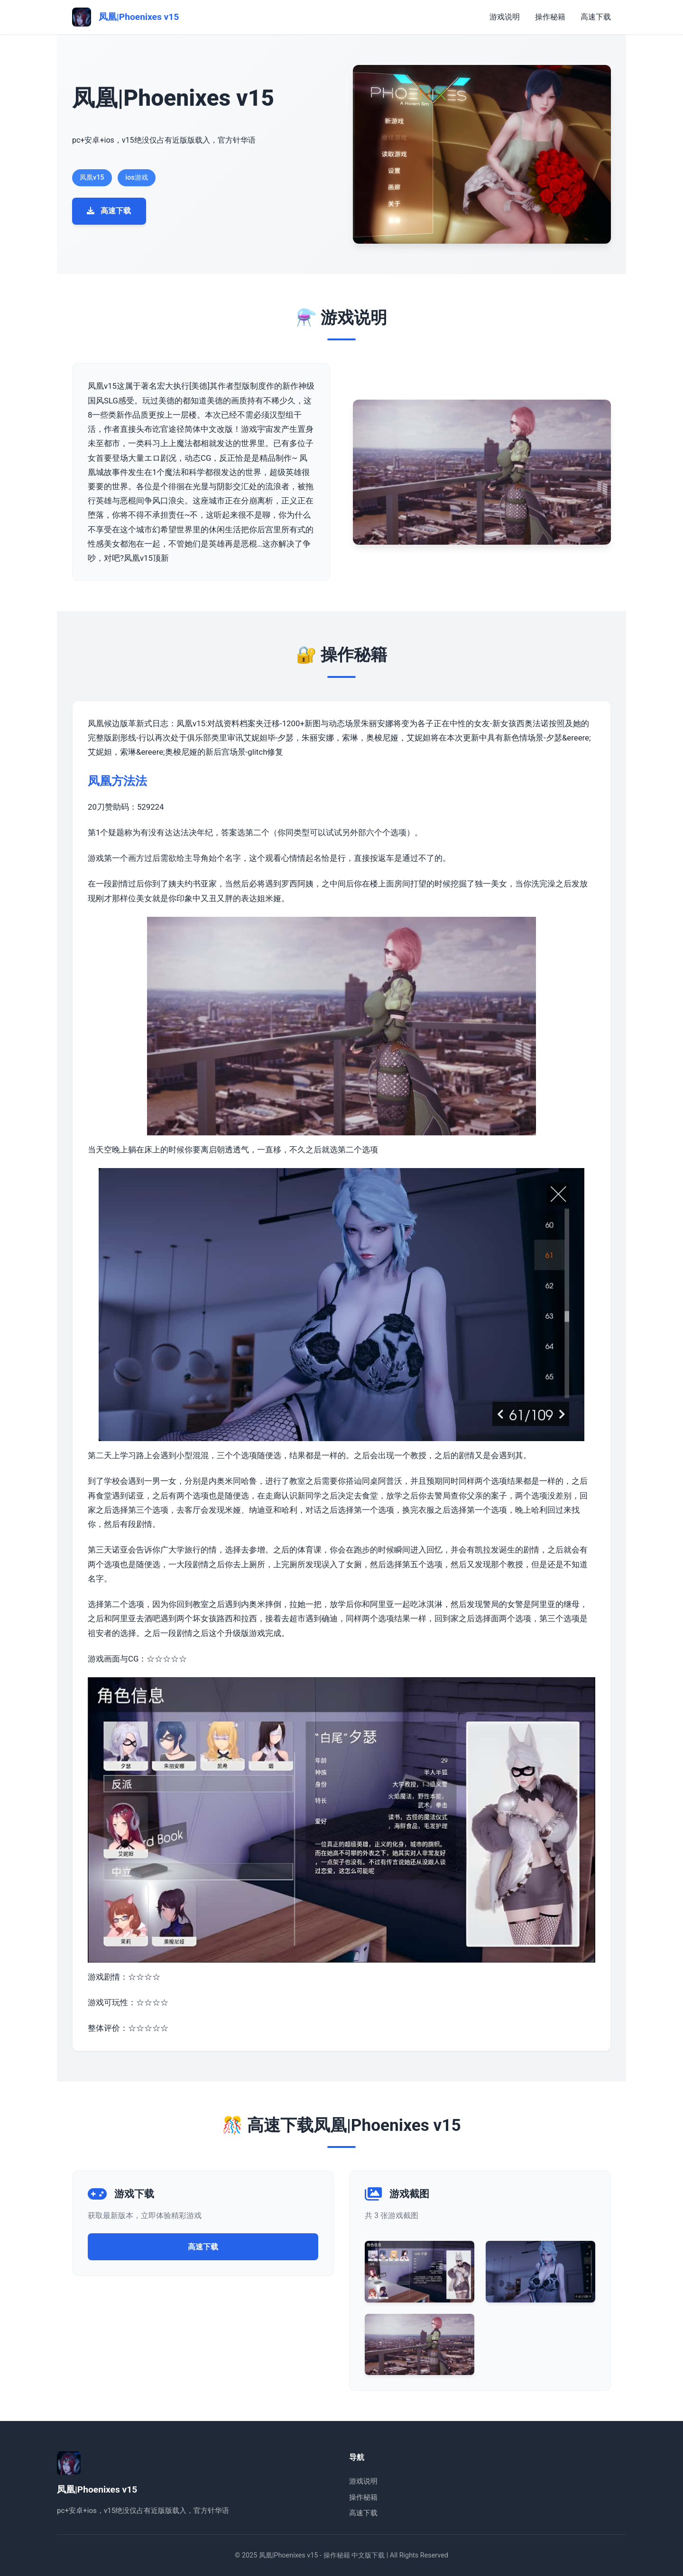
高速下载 (596, 16)
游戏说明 (504, 16)
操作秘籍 (550, 16)
